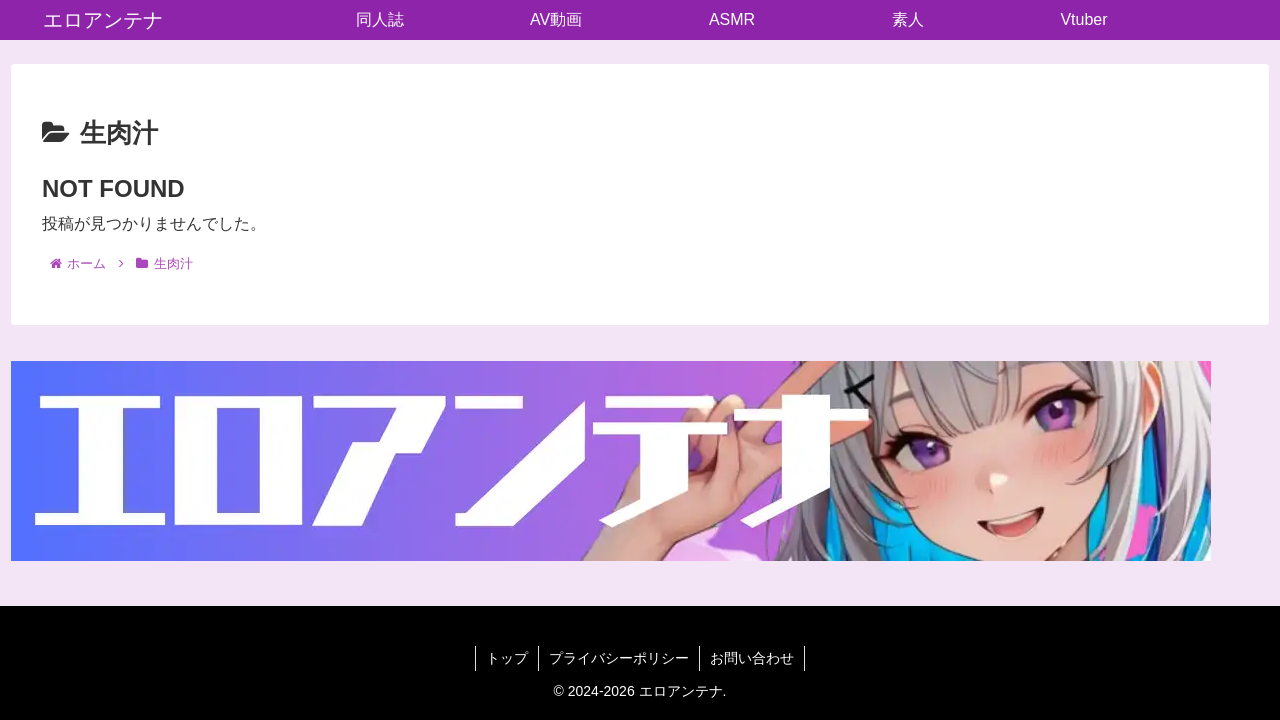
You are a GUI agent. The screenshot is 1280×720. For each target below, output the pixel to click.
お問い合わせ (752, 658)
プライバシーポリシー (619, 658)
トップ (507, 658)
